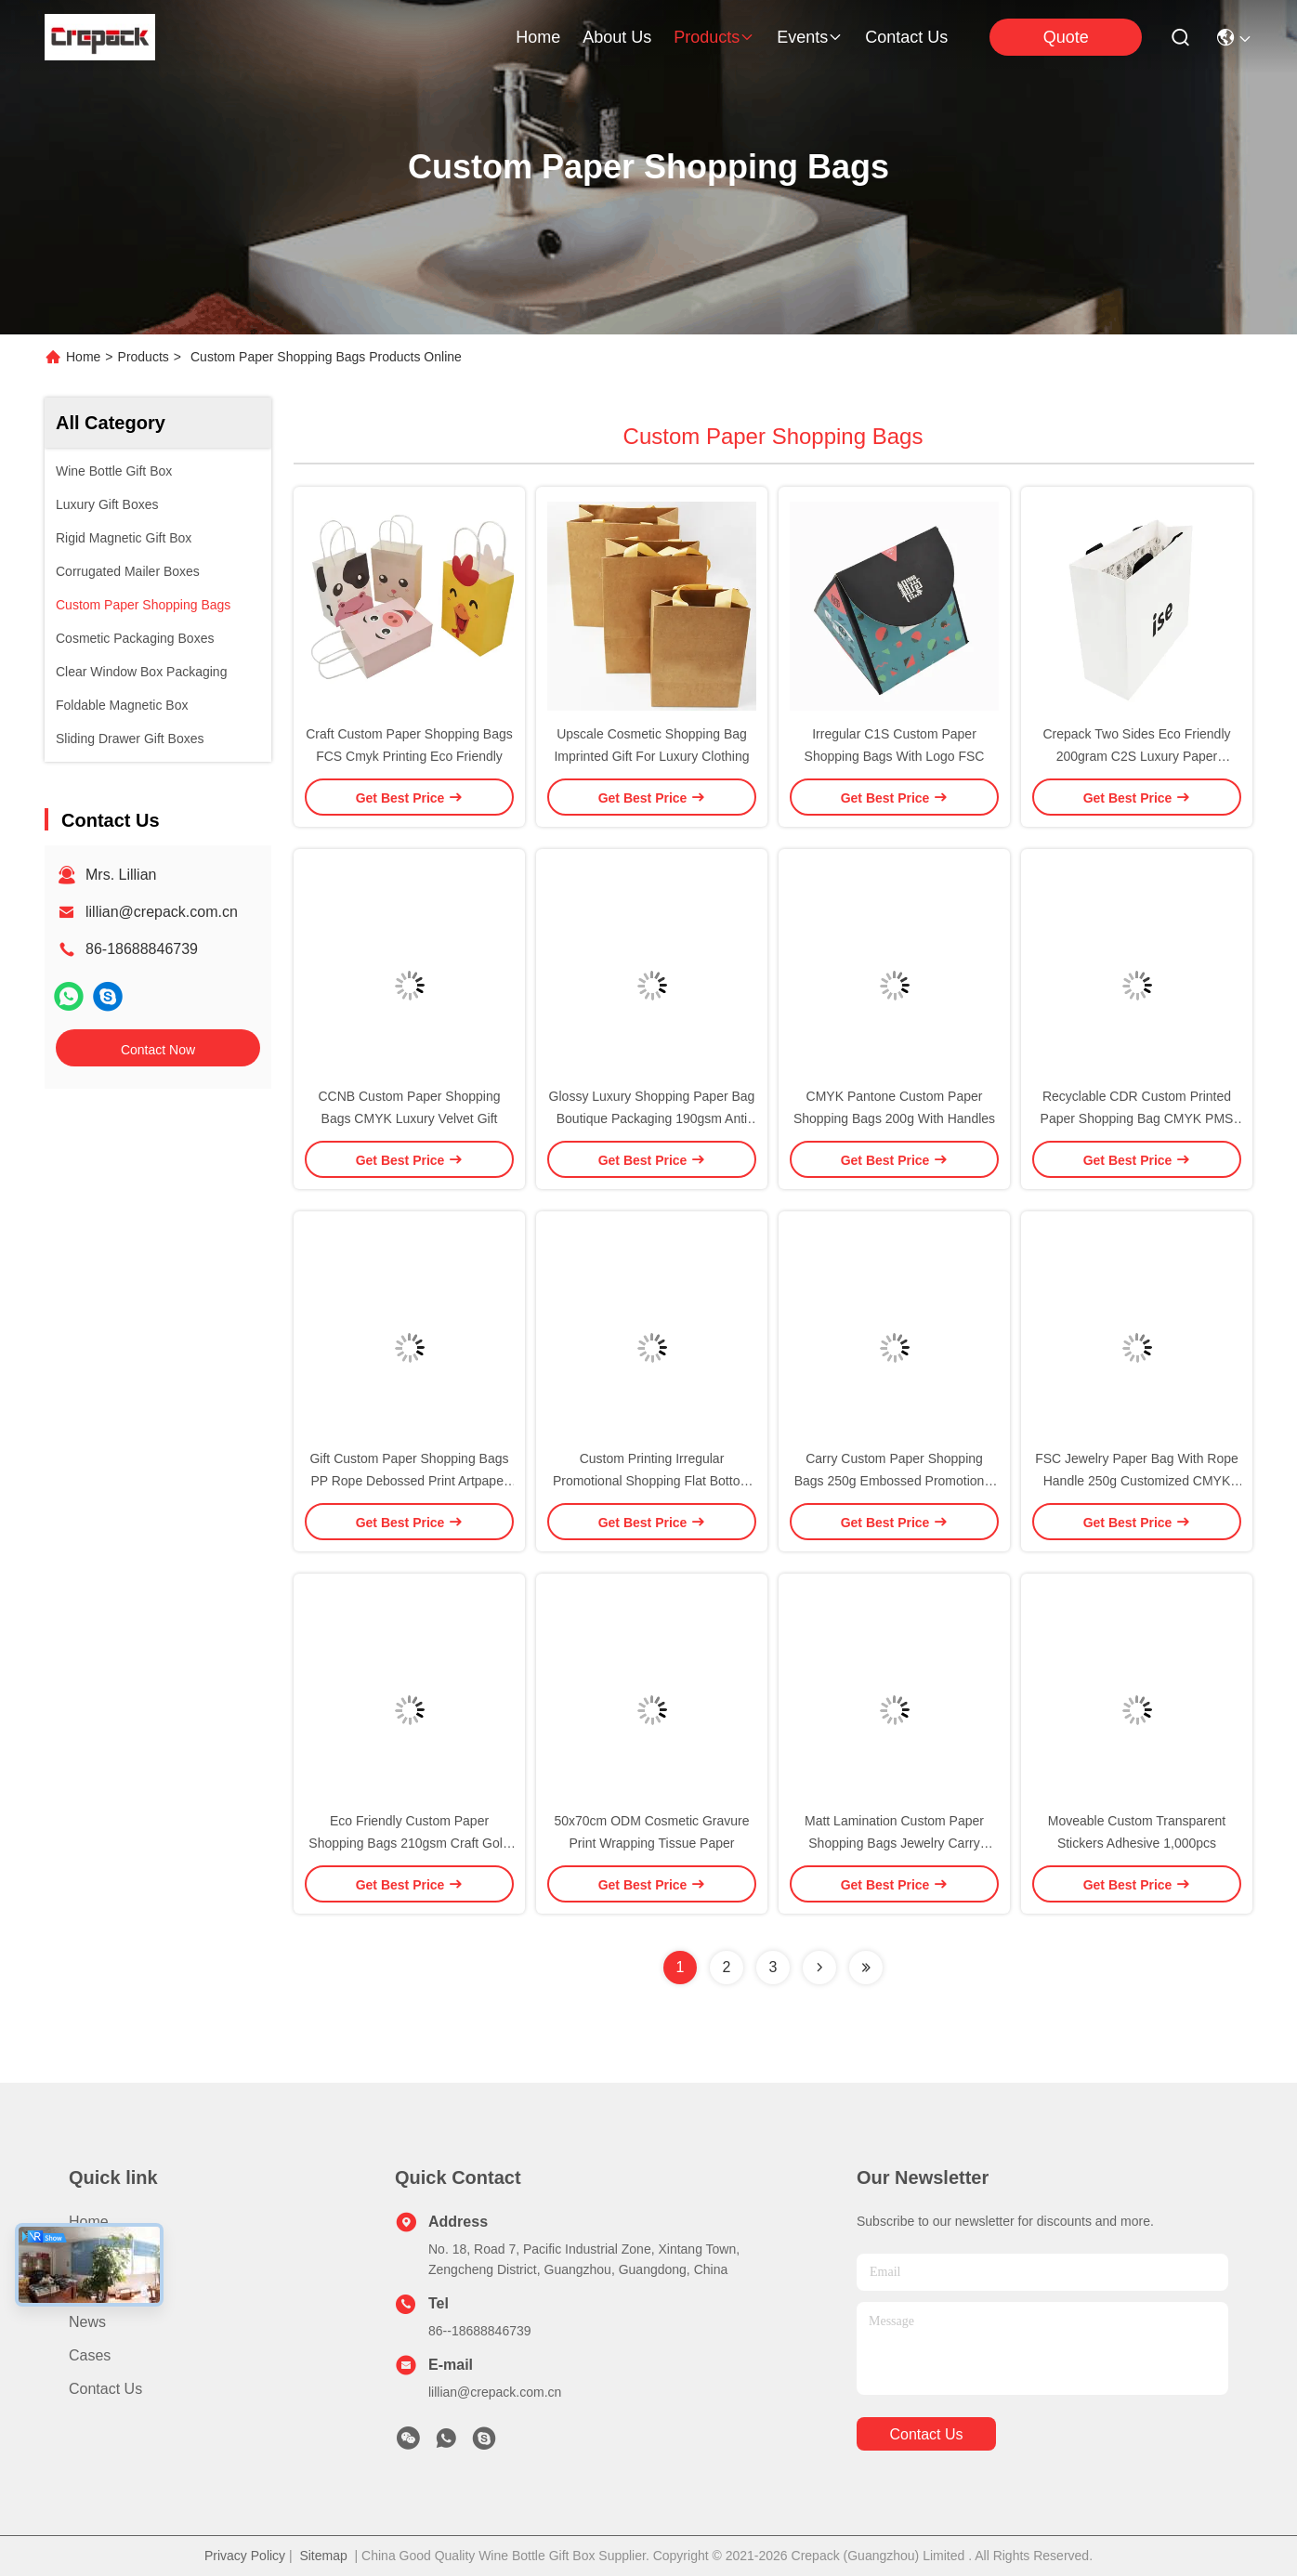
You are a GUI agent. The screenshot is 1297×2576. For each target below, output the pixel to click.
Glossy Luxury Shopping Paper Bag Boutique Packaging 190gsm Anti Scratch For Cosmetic (652, 1118)
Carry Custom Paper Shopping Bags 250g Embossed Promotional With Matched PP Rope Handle (894, 1480)
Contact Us (105, 2389)
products (714, 37)
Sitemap (323, 2555)
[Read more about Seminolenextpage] (819, 1967)
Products (143, 356)
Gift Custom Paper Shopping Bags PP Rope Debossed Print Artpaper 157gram (408, 1480)
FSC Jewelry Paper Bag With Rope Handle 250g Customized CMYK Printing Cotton (1136, 1480)
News (87, 2322)
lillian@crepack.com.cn (161, 912)
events (810, 37)
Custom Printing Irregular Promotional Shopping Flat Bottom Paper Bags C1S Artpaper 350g (652, 1480)
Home (538, 37)
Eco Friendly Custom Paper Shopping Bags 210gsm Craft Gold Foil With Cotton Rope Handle (408, 1843)
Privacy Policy (244, 2555)
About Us (99, 2288)
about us (617, 37)
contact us (906, 37)
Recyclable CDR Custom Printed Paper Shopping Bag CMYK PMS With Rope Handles (1137, 1118)
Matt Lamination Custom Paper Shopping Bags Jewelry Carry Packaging (894, 1843)
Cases (90, 2355)
